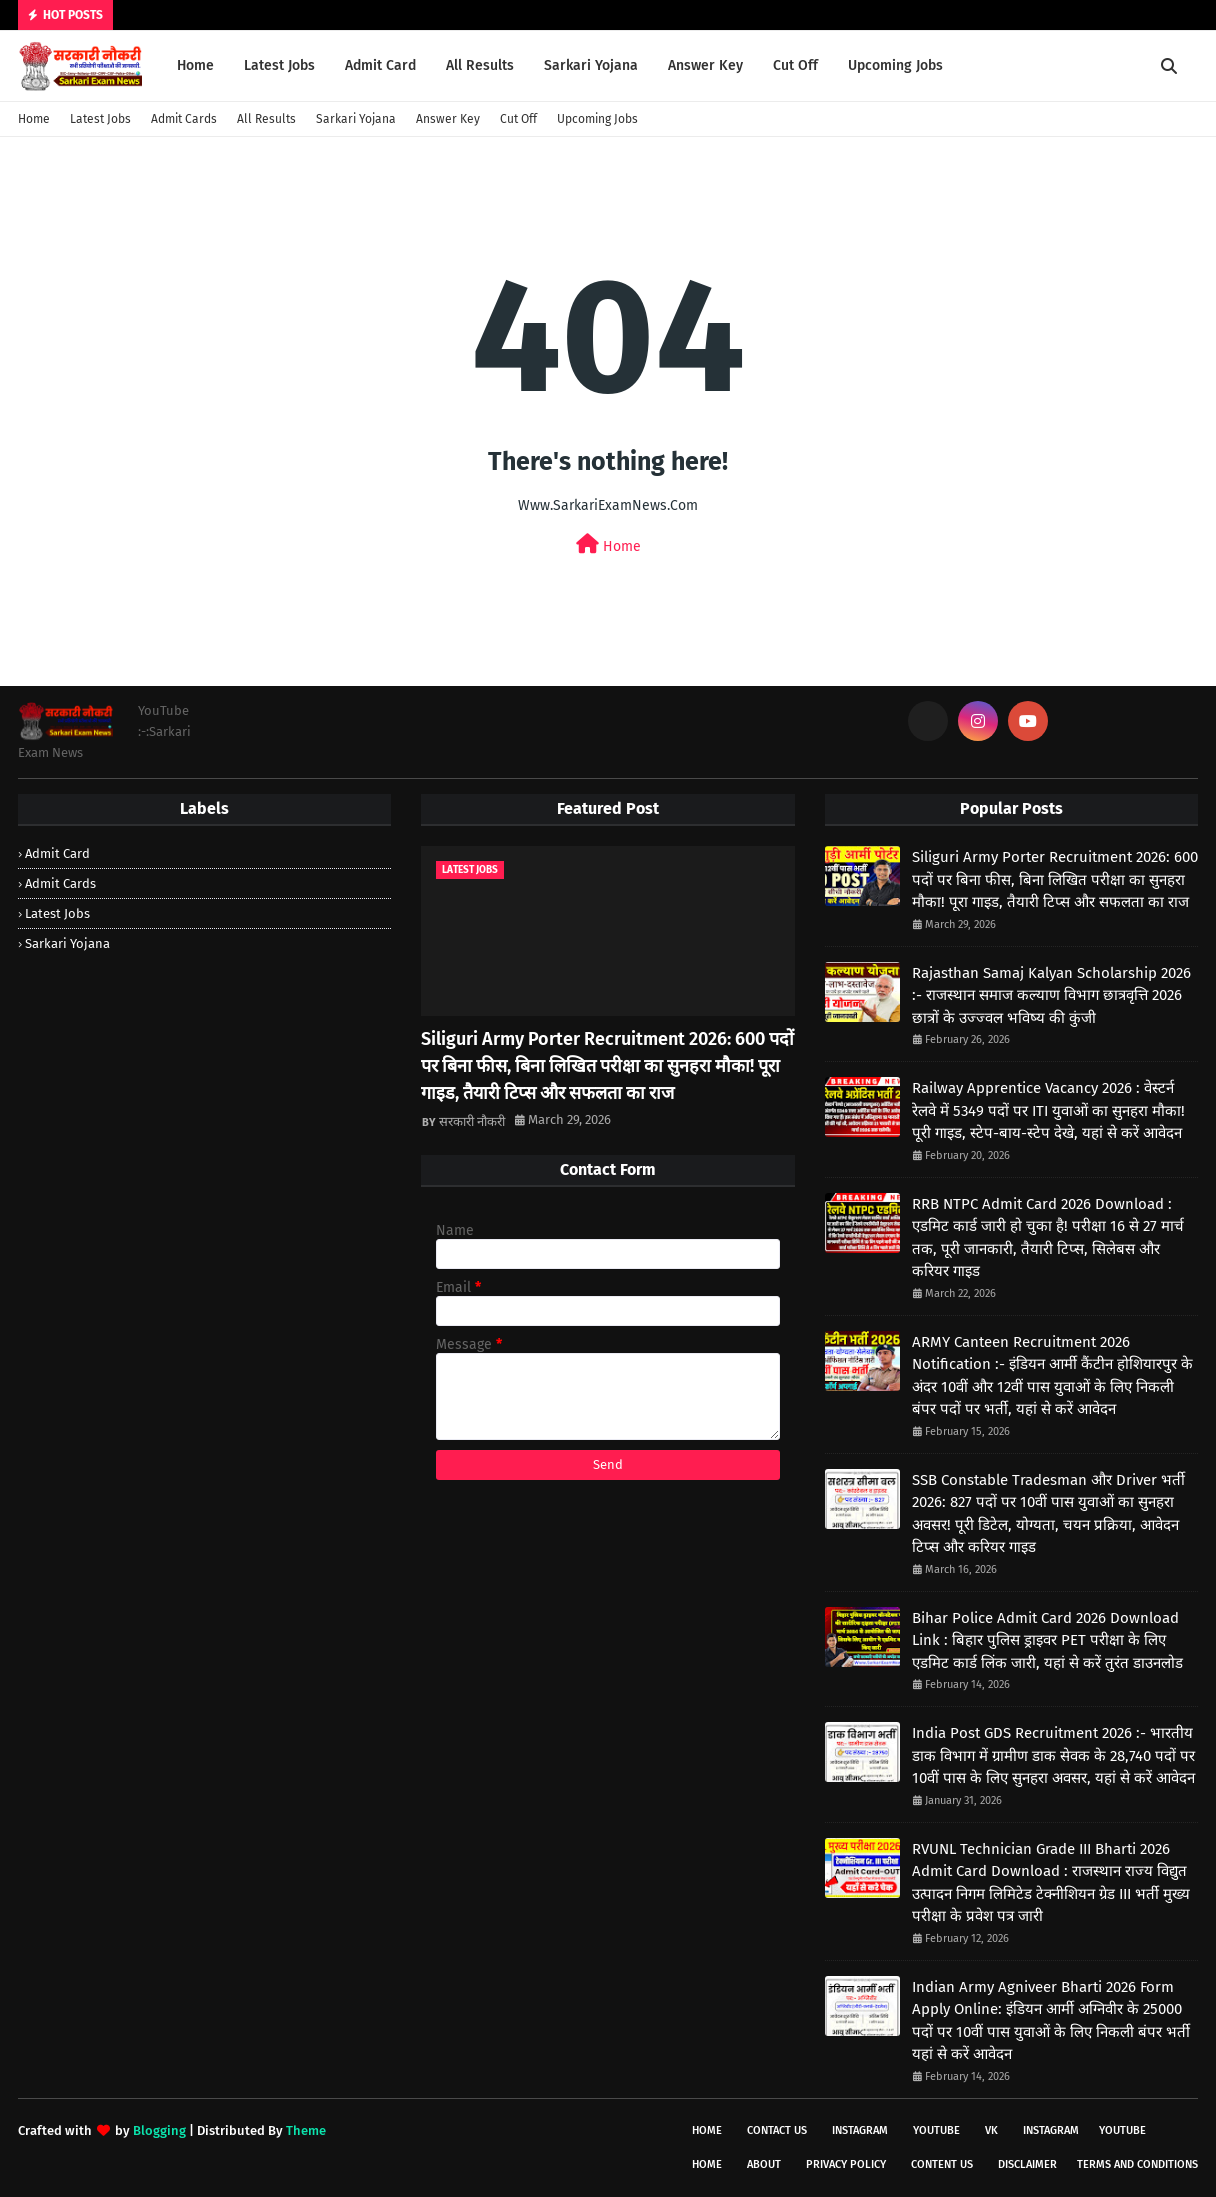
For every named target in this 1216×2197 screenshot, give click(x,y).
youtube (936, 2130)
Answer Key (448, 119)
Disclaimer (1027, 2164)
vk (991, 2130)
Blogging (159, 2130)
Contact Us (777, 2130)
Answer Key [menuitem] (705, 65)
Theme (306, 2130)
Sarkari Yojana (356, 119)
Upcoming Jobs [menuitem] (895, 65)
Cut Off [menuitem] (795, 65)
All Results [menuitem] (480, 65)
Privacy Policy (846, 2164)
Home (34, 119)
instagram (860, 2130)
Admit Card (57, 853)
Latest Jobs (100, 119)
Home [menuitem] (195, 65)
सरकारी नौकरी (472, 1121)
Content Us (942, 2164)
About (764, 2164)
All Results (266, 119)
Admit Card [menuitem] (380, 65)
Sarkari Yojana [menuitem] (591, 65)
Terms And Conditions (1137, 2164)
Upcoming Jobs (597, 119)
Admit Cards (184, 119)
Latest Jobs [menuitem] (279, 65)
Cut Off (518, 119)
